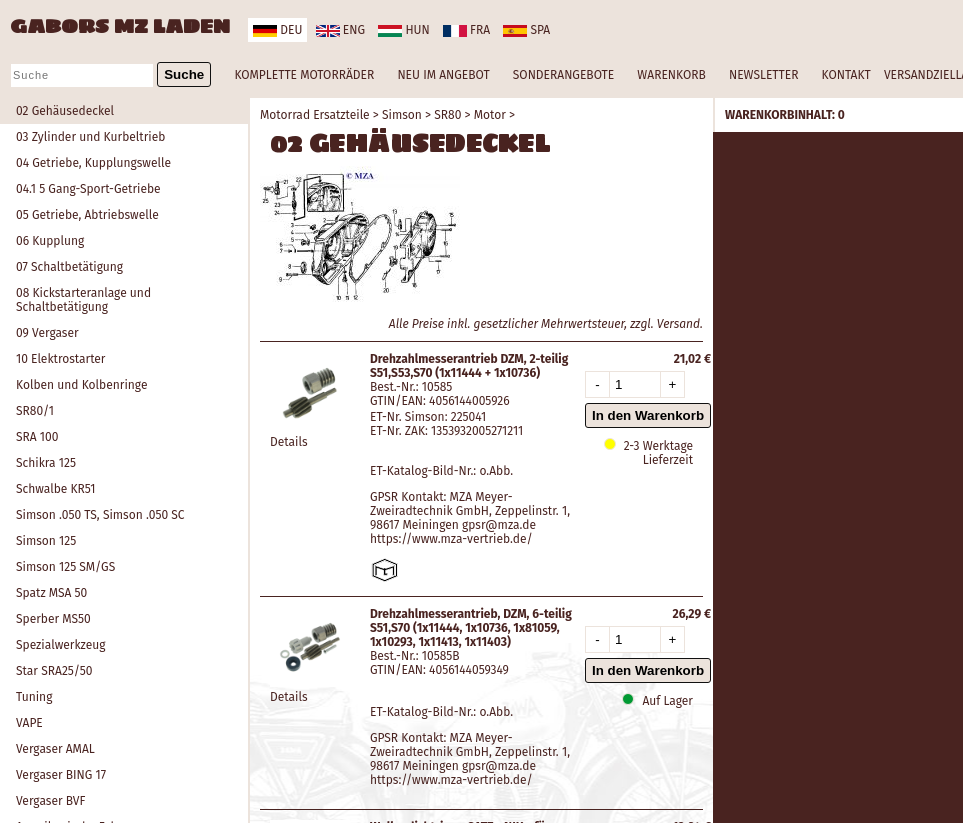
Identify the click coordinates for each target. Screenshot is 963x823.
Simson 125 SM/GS (65, 567)
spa (526, 30)
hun (403, 30)
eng (340, 30)
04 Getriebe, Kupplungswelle (93, 163)
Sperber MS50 (53, 619)
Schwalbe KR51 (55, 489)
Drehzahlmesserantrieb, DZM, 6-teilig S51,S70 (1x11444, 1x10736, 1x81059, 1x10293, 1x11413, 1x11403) (471, 628)
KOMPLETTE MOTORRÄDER (304, 75)
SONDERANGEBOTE (563, 75)
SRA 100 (37, 437)
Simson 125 (46, 541)
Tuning (34, 697)
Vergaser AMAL (55, 749)
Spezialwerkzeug (61, 645)
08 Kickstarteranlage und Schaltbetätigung (83, 300)
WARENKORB (671, 75)
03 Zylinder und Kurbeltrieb (90, 137)
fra (466, 30)
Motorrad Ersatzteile (315, 115)
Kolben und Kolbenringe (81, 385)
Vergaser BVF (50, 801)
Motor (490, 115)
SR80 (447, 115)
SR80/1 (35, 411)
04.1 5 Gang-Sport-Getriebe (88, 189)
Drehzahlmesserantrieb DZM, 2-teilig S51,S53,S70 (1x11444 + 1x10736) (469, 366)
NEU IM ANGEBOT (443, 75)
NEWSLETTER (763, 75)
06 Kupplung (50, 241)
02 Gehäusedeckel (65, 111)
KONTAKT (846, 75)
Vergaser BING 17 (61, 775)
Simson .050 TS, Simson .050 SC (100, 515)
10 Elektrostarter (61, 359)
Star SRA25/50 (54, 671)
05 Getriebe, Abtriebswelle (87, 215)
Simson (402, 115)
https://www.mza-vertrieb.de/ (451, 539)
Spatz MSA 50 (51, 593)
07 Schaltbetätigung (69, 267)
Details (289, 442)
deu (277, 30)
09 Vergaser (47, 333)
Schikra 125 (46, 463)
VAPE (29, 723)
